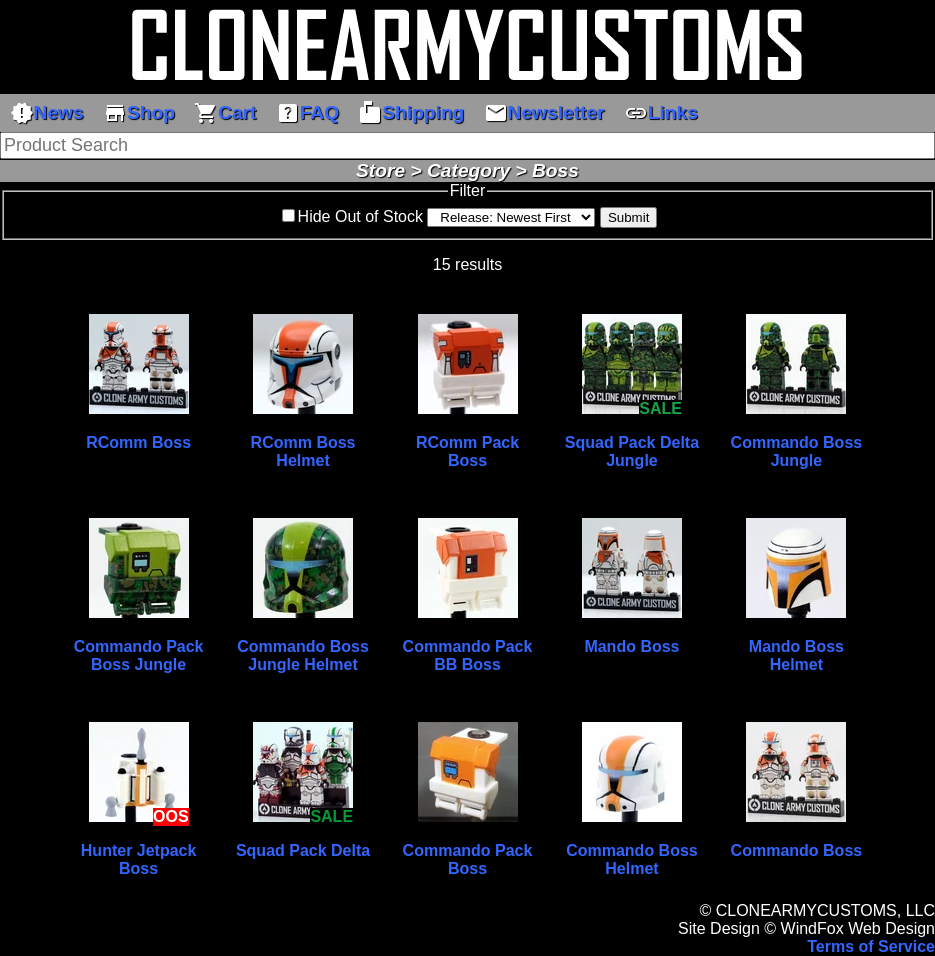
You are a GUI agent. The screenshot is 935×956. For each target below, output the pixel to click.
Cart (225, 113)
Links (661, 113)
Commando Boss (797, 850)
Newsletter (544, 113)
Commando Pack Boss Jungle (139, 655)
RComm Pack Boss (467, 451)
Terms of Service (871, 946)
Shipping (411, 113)
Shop (139, 113)
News (47, 113)
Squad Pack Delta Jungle (632, 451)
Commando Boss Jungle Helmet (303, 655)
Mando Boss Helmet (796, 655)
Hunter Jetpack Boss (139, 859)
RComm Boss (138, 442)
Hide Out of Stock (360, 216)
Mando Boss (631, 646)
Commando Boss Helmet (632, 859)
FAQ (307, 113)
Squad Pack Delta (303, 850)
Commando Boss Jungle (797, 451)
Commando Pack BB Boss (468, 655)
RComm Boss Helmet (303, 451)
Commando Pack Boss (468, 859)
